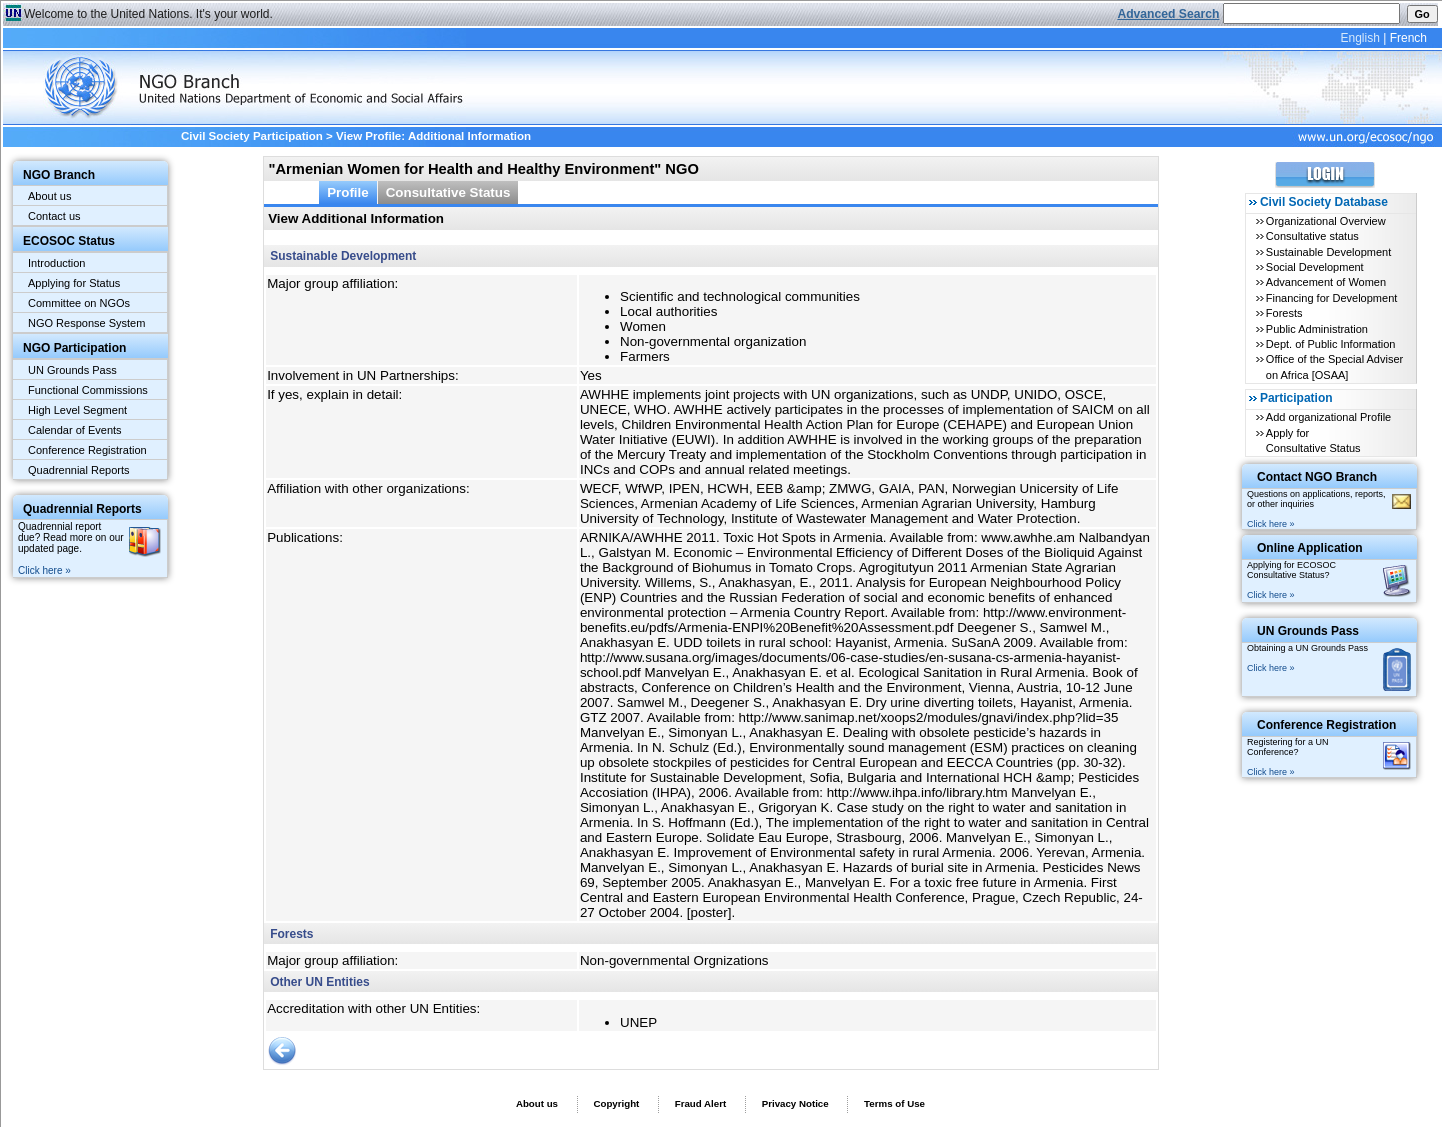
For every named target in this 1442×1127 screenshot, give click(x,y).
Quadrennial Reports (79, 470)
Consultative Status (448, 192)
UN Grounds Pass (72, 370)
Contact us (54, 216)
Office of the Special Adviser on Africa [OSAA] (1334, 366)
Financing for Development (1331, 298)
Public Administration (1317, 329)
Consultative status (1312, 236)
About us (49, 196)
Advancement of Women (1326, 282)
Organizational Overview (1326, 221)
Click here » (44, 570)
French (1408, 38)
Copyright (616, 1103)
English (1359, 38)
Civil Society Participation (252, 136)
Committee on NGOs (79, 303)
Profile (348, 192)
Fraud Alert (700, 1103)
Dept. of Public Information (1331, 344)
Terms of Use (894, 1103)
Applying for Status (74, 283)
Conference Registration (87, 450)
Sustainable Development (1328, 252)
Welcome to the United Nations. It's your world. (148, 14)
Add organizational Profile (1328, 417)
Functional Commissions (88, 390)
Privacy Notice (795, 1103)
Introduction (56, 263)
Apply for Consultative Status (1313, 440)
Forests (1284, 313)
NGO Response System (86, 323)
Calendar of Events (75, 430)
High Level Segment (77, 410)
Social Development (1315, 267)
